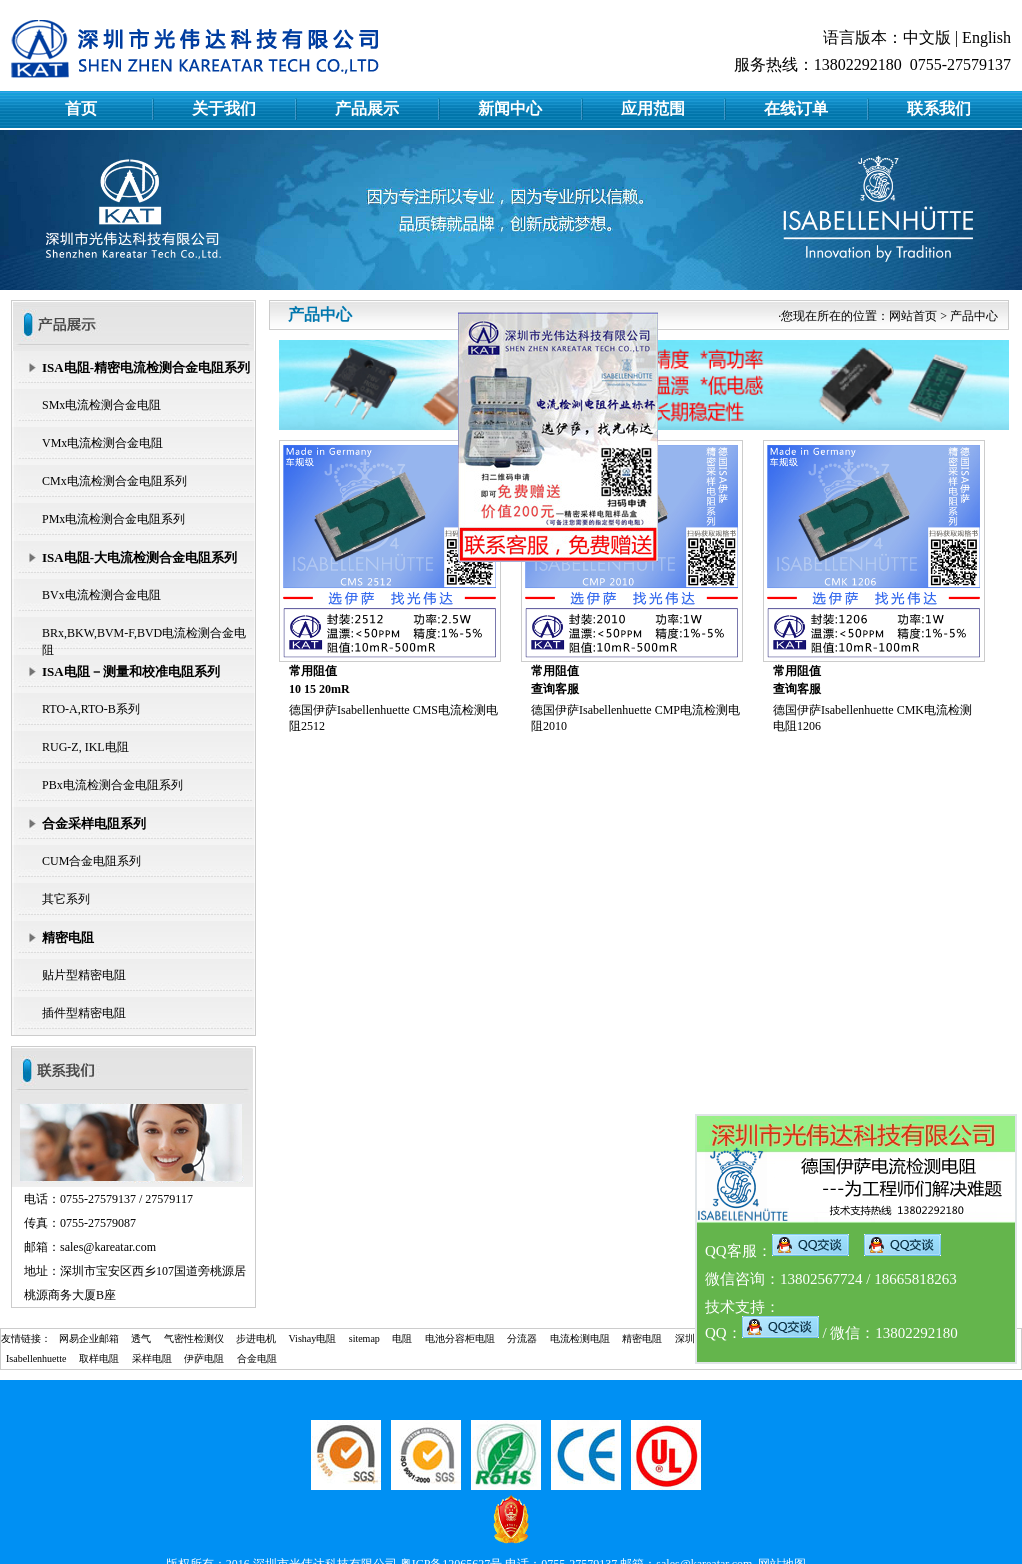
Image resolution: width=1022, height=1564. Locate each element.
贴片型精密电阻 (84, 975)
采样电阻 (152, 1358)
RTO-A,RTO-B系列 (91, 709)
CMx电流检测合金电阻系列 (114, 481)
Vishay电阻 (313, 1338)
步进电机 (256, 1338)
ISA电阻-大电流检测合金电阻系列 (139, 557)
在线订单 (796, 108)
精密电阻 (68, 937)
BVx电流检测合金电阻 (101, 595)
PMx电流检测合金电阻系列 (113, 519)
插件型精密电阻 (84, 1013)
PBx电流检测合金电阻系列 (112, 785)
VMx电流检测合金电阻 (102, 443)
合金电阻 (257, 1358)
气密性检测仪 (194, 1338)
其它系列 (66, 899)
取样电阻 (99, 1358)
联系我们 (939, 108)
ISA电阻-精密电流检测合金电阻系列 (146, 367)
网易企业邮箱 (89, 1338)
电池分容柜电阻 (460, 1338)
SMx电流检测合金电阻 (101, 405)
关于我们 (224, 108)
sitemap (364, 1338)
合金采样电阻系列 (94, 823)
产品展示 (367, 108)
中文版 (927, 37)
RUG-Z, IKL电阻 (85, 747)
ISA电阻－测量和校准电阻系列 (131, 671)
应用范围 (653, 108)
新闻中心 (510, 108)
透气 (141, 1338)
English (986, 37)
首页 (81, 108)
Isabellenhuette (36, 1358)
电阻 (402, 1338)
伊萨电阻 (204, 1358)
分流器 (522, 1338)
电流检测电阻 (580, 1338)
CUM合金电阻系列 (91, 861)
